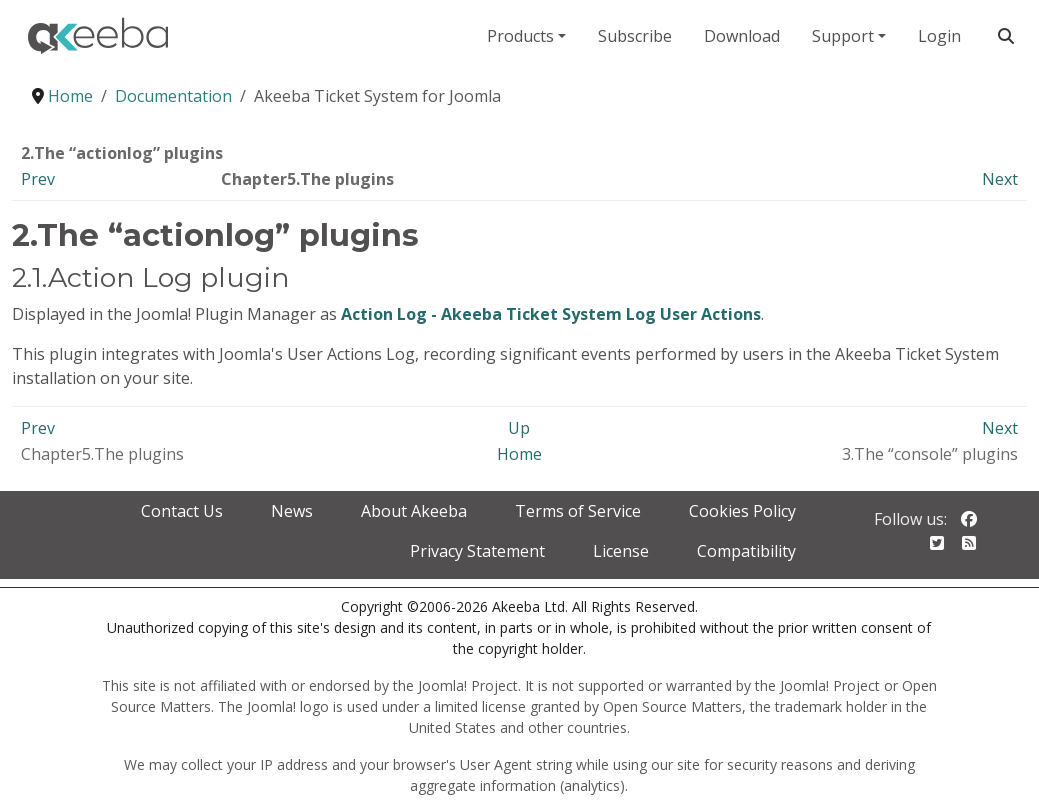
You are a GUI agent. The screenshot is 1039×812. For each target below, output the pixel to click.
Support (843, 36)
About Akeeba (414, 511)
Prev (38, 179)
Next (1000, 179)
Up (519, 428)
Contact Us (182, 511)
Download (742, 36)
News (292, 511)
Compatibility (746, 551)
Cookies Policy (742, 511)
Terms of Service (578, 511)
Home (519, 454)
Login (939, 36)
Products (520, 36)
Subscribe (635, 36)
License (621, 551)
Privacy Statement (477, 551)
